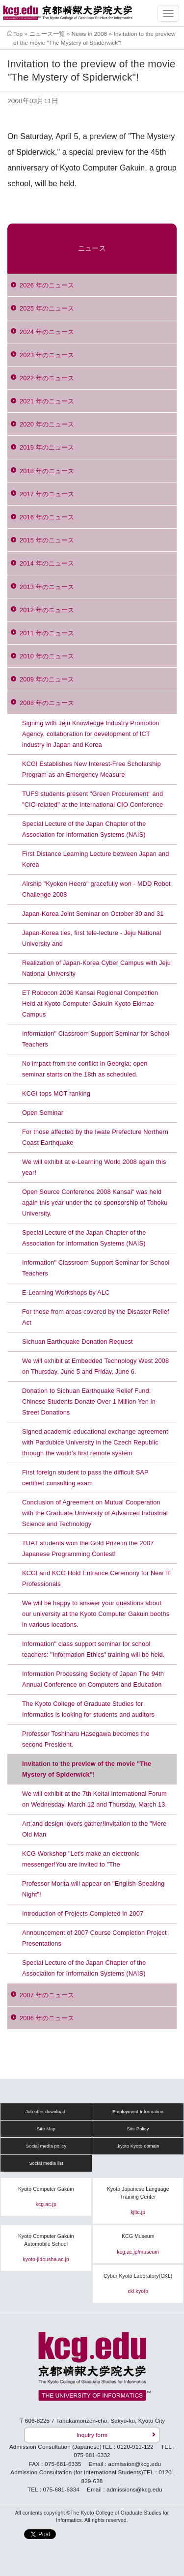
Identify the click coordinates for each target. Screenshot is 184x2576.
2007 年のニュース (47, 1995)
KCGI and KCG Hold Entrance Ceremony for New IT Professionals (96, 1578)
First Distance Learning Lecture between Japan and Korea (95, 859)
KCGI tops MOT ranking (56, 1093)
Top (18, 33)
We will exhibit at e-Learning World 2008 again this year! (94, 1167)
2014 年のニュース (47, 563)
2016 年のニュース (47, 517)
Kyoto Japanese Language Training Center (138, 2193)
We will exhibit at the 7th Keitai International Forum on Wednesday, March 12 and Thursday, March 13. (94, 1799)
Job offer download (45, 2111)
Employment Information (137, 2111)
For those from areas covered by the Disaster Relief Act (95, 1317)
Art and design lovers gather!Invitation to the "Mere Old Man (94, 1829)
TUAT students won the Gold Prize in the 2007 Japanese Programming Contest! (88, 1548)
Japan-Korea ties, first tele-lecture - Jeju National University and (91, 938)
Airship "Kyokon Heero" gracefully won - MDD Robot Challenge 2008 (96, 889)
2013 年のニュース (47, 587)
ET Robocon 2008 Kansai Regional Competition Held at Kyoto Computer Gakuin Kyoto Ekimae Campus (90, 1003)
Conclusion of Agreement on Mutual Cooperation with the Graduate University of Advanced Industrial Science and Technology (95, 1513)
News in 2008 (89, 33)
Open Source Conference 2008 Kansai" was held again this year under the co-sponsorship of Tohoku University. (95, 1202)
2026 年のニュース (47, 285)
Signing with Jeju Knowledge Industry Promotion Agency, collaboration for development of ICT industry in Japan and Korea (90, 733)
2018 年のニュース (47, 471)
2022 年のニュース (47, 378)
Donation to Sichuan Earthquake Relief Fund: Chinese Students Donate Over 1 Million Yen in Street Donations (89, 1401)
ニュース (92, 248)
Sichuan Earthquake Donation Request (77, 1341)
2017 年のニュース (47, 494)
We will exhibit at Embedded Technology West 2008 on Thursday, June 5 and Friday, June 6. (95, 1366)
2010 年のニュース (47, 656)
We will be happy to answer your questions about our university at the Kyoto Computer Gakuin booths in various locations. (95, 1613)
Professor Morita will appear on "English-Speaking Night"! (93, 1889)
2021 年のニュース (47, 401)
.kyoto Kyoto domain (137, 2146)
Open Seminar (42, 1112)
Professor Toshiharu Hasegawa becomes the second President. (86, 1739)
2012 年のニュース (47, 610)
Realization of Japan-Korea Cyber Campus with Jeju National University (96, 968)
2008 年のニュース (47, 703)
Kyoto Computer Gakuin (46, 2189)
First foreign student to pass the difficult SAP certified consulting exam (85, 1478)
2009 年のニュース (47, 679)
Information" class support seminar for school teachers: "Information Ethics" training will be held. (93, 1649)
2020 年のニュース (47, 424)
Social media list (46, 2163)
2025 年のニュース (47, 308)
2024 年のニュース (47, 332)
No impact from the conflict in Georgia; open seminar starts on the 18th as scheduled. (84, 1069)
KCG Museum (138, 2236)
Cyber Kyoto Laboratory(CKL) (138, 2276)
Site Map (46, 2128)
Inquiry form (92, 2435)
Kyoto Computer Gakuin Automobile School (46, 2240)
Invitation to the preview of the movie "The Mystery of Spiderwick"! (86, 1769)
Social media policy (46, 2146)
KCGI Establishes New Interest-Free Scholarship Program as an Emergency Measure (91, 769)
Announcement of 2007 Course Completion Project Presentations (94, 1938)
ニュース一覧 (47, 33)
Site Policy (138, 2128)
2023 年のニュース (47, 355)
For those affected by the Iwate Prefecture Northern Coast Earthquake (95, 1137)
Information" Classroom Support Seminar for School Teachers (95, 1039)
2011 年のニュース (47, 633)
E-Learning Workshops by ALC (65, 1292)
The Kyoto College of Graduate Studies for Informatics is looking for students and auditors (88, 1709)
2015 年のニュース (47, 540)
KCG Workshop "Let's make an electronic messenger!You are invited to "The (80, 1859)
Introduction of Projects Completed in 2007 (82, 1913)
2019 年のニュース (47, 447)
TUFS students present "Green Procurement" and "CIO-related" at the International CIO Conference (92, 799)
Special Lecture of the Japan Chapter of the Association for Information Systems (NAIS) (84, 829)
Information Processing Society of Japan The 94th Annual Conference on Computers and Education (93, 1679)
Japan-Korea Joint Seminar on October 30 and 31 (92, 913)
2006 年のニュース (47, 2018)
